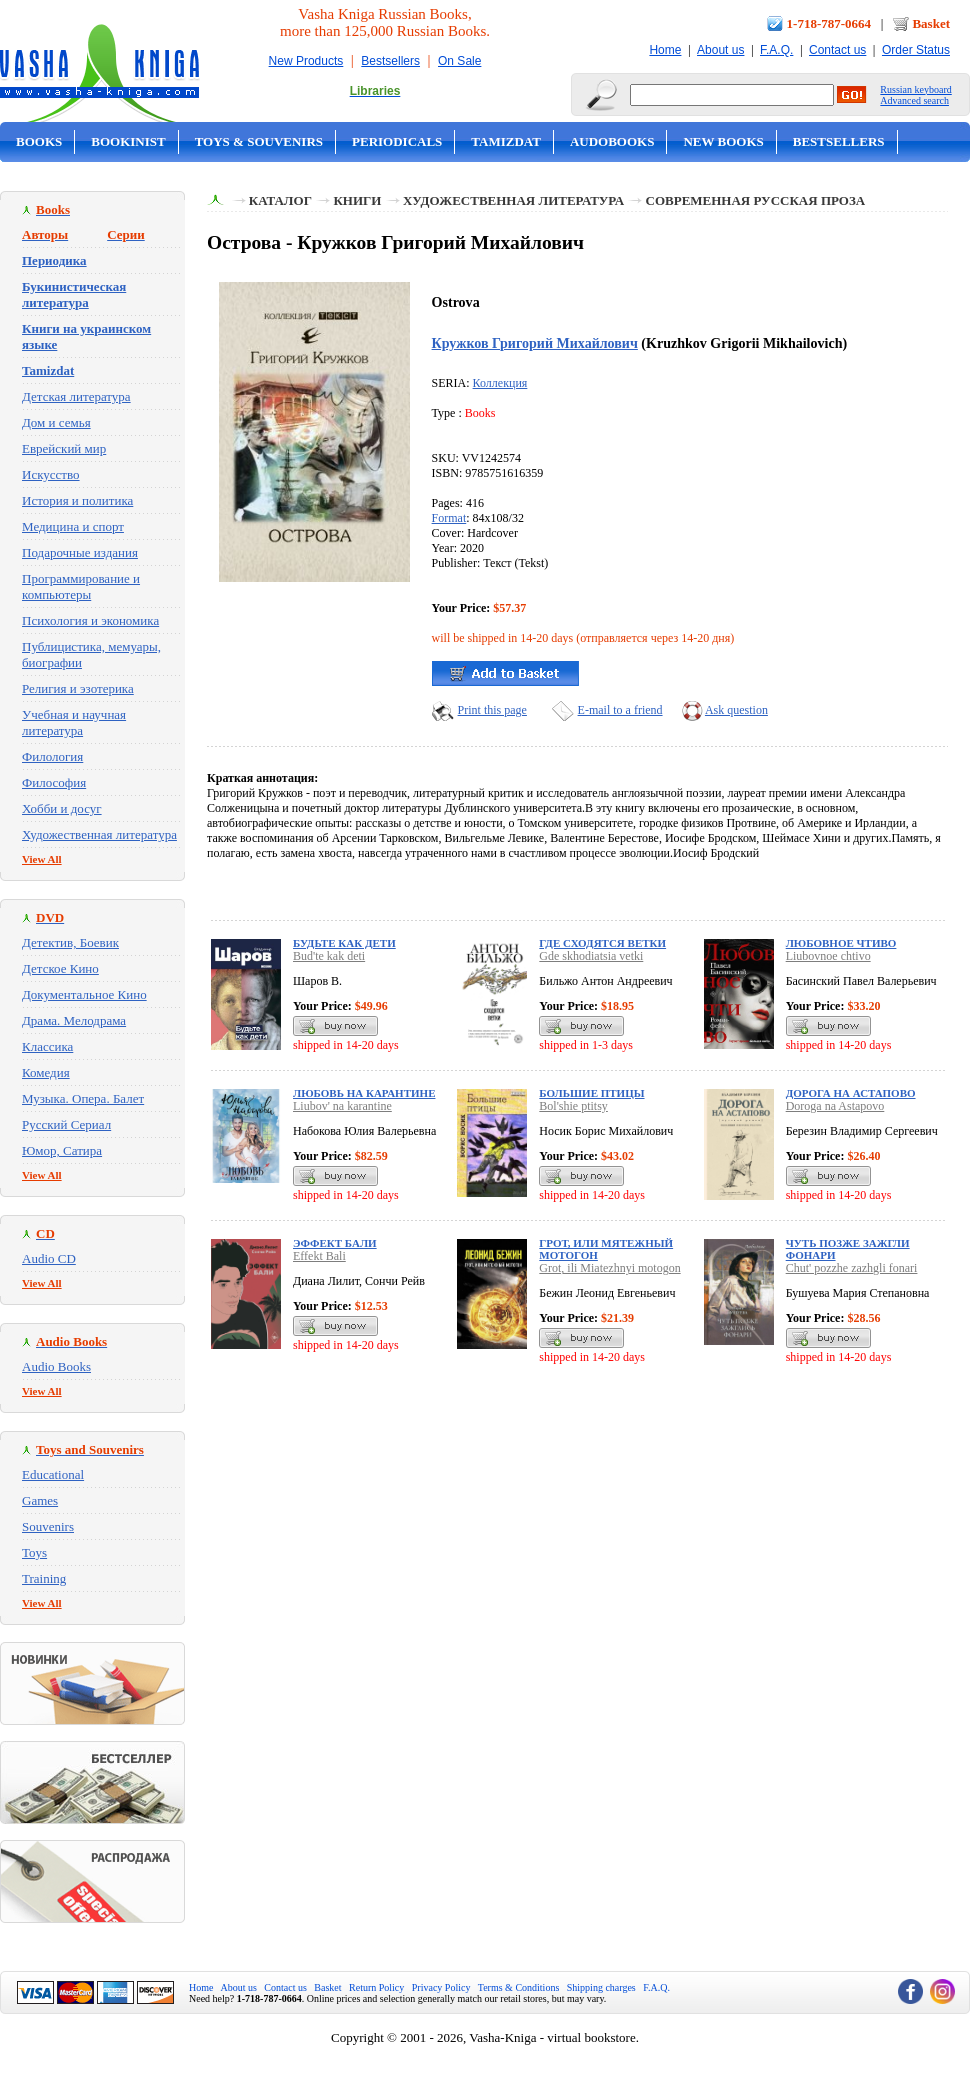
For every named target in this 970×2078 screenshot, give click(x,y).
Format (449, 518)
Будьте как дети (344, 943)
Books (39, 141)
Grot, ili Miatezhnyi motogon (609, 1268)
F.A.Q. (776, 50)
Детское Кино (60, 968)
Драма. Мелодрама (74, 1020)
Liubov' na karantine (342, 1106)
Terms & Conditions (519, 1987)
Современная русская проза (756, 200)
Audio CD (49, 1258)
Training (44, 1578)
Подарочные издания (80, 552)
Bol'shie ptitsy (573, 1106)
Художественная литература (99, 834)
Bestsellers (390, 61)
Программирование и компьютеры (81, 586)
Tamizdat (506, 141)
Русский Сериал (66, 1124)
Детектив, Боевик (70, 942)
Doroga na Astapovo (835, 1106)
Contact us (837, 50)
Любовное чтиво (841, 943)
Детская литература (76, 396)
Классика (47, 1046)
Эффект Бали (335, 1243)
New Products (306, 61)
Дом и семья (56, 422)
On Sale (459, 61)
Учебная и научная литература (74, 722)
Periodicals (397, 141)
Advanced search (914, 100)
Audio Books (56, 1366)
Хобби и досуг (62, 808)
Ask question (736, 710)
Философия (54, 782)
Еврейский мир (64, 448)
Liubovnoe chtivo (828, 956)
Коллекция (500, 383)
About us (720, 50)
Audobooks (612, 141)
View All (42, 859)
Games (40, 1500)
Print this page (492, 710)
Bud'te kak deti (329, 956)
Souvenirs (48, 1526)
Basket (931, 23)
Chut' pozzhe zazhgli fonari (852, 1268)
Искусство (51, 474)
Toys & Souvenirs (259, 141)
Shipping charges (601, 1987)
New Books (723, 141)
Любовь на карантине (364, 1093)
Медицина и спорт (73, 526)
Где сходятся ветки (602, 943)
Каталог (280, 200)
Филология (52, 756)
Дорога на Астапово (851, 1093)
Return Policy (376, 1987)
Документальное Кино (84, 994)
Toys (34, 1552)
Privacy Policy (441, 1987)
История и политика (77, 500)
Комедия (46, 1072)
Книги (357, 200)
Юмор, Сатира (62, 1150)
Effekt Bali (319, 1256)
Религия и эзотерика (78, 688)
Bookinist (128, 141)
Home (665, 50)
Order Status (916, 50)
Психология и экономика (90, 620)
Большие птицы (591, 1093)
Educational (53, 1474)
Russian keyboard (915, 89)
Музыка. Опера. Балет (83, 1098)
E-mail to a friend (620, 710)
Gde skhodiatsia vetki (591, 956)
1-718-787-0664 (829, 23)
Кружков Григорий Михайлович (535, 343)
